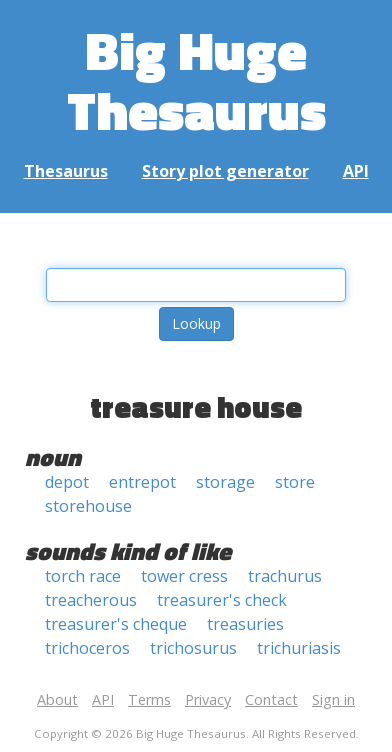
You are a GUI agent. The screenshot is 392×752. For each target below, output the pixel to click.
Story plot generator (225, 171)
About (57, 699)
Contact (271, 699)
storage (225, 482)
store (295, 482)
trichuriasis (299, 648)
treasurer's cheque (116, 624)
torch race (83, 576)
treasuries (245, 624)
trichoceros (87, 648)
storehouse (88, 506)
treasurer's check (222, 600)
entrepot (142, 482)
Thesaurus (66, 171)
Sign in (333, 699)
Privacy (208, 699)
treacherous (91, 600)
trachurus (285, 576)
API (356, 171)
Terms (149, 699)
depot (67, 482)
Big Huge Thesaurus (196, 79)
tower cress (184, 576)
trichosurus (193, 648)
